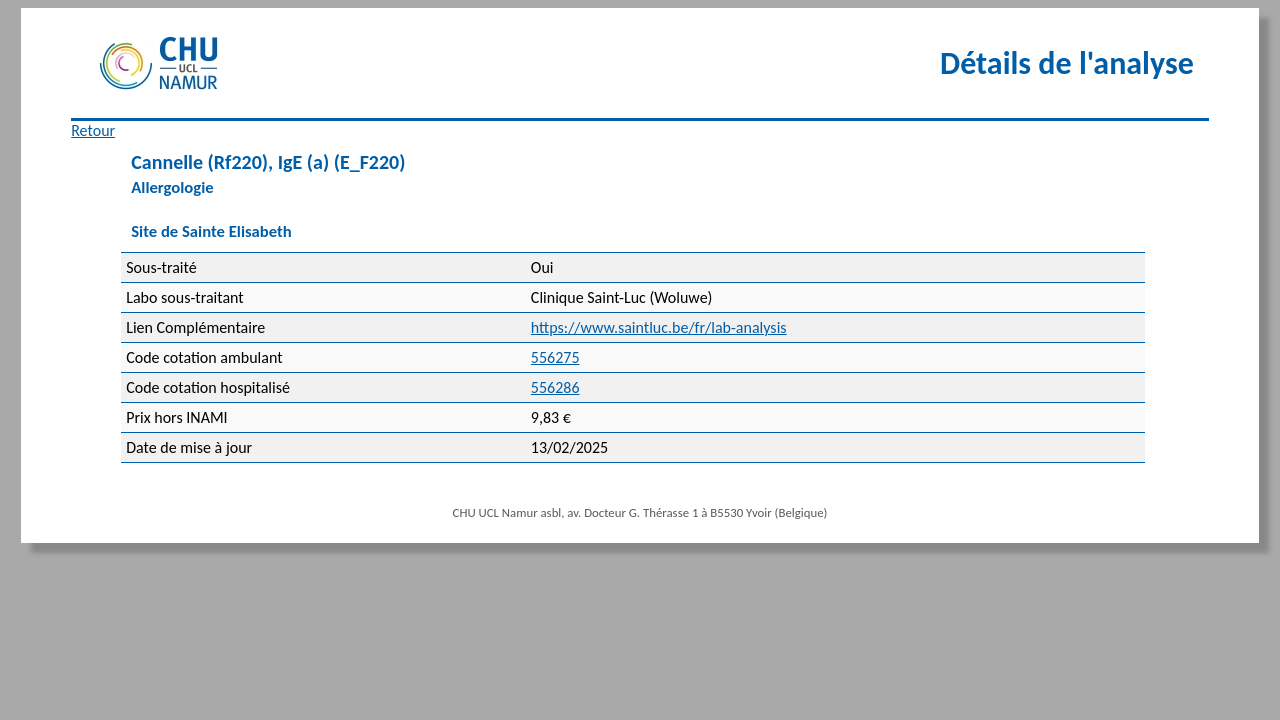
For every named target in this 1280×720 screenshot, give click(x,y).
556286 (555, 387)
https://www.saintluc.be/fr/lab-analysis (659, 327)
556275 (555, 357)
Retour (93, 130)
